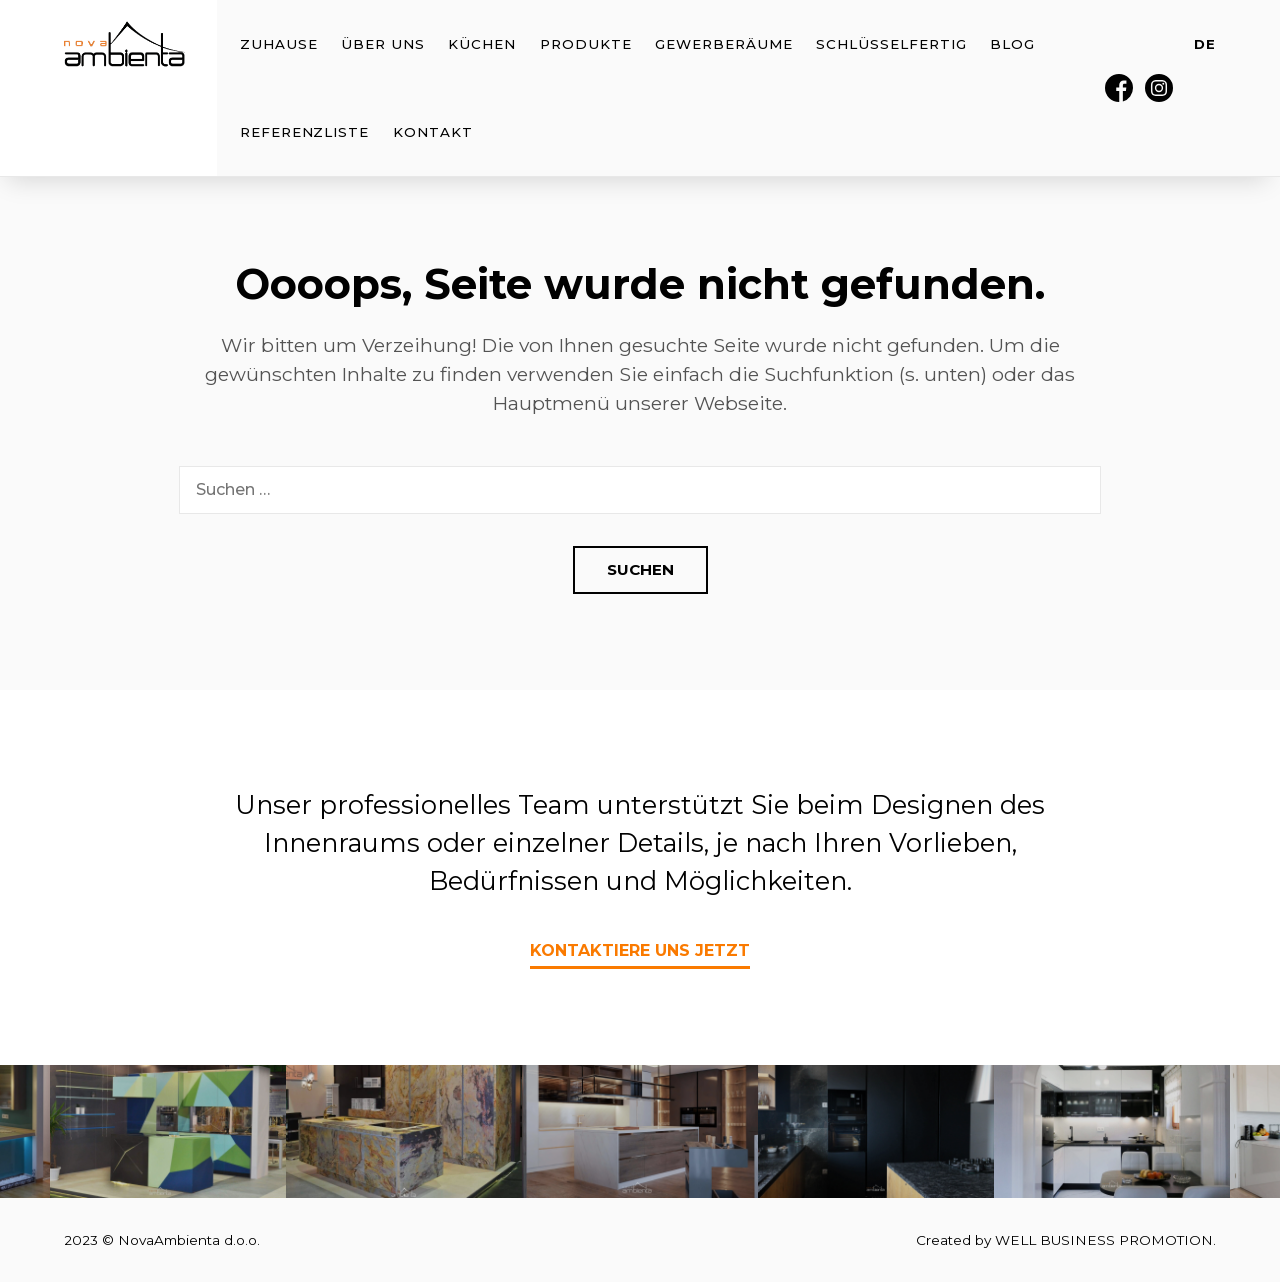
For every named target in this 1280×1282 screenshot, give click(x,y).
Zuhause (279, 44)
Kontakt (433, 132)
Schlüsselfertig (891, 44)
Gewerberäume (724, 44)
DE (1205, 44)
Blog (1012, 44)
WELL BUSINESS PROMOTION (1104, 1240)
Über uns (383, 44)
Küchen (482, 44)
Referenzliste (304, 132)
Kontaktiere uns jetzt (640, 950)
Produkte (586, 44)
